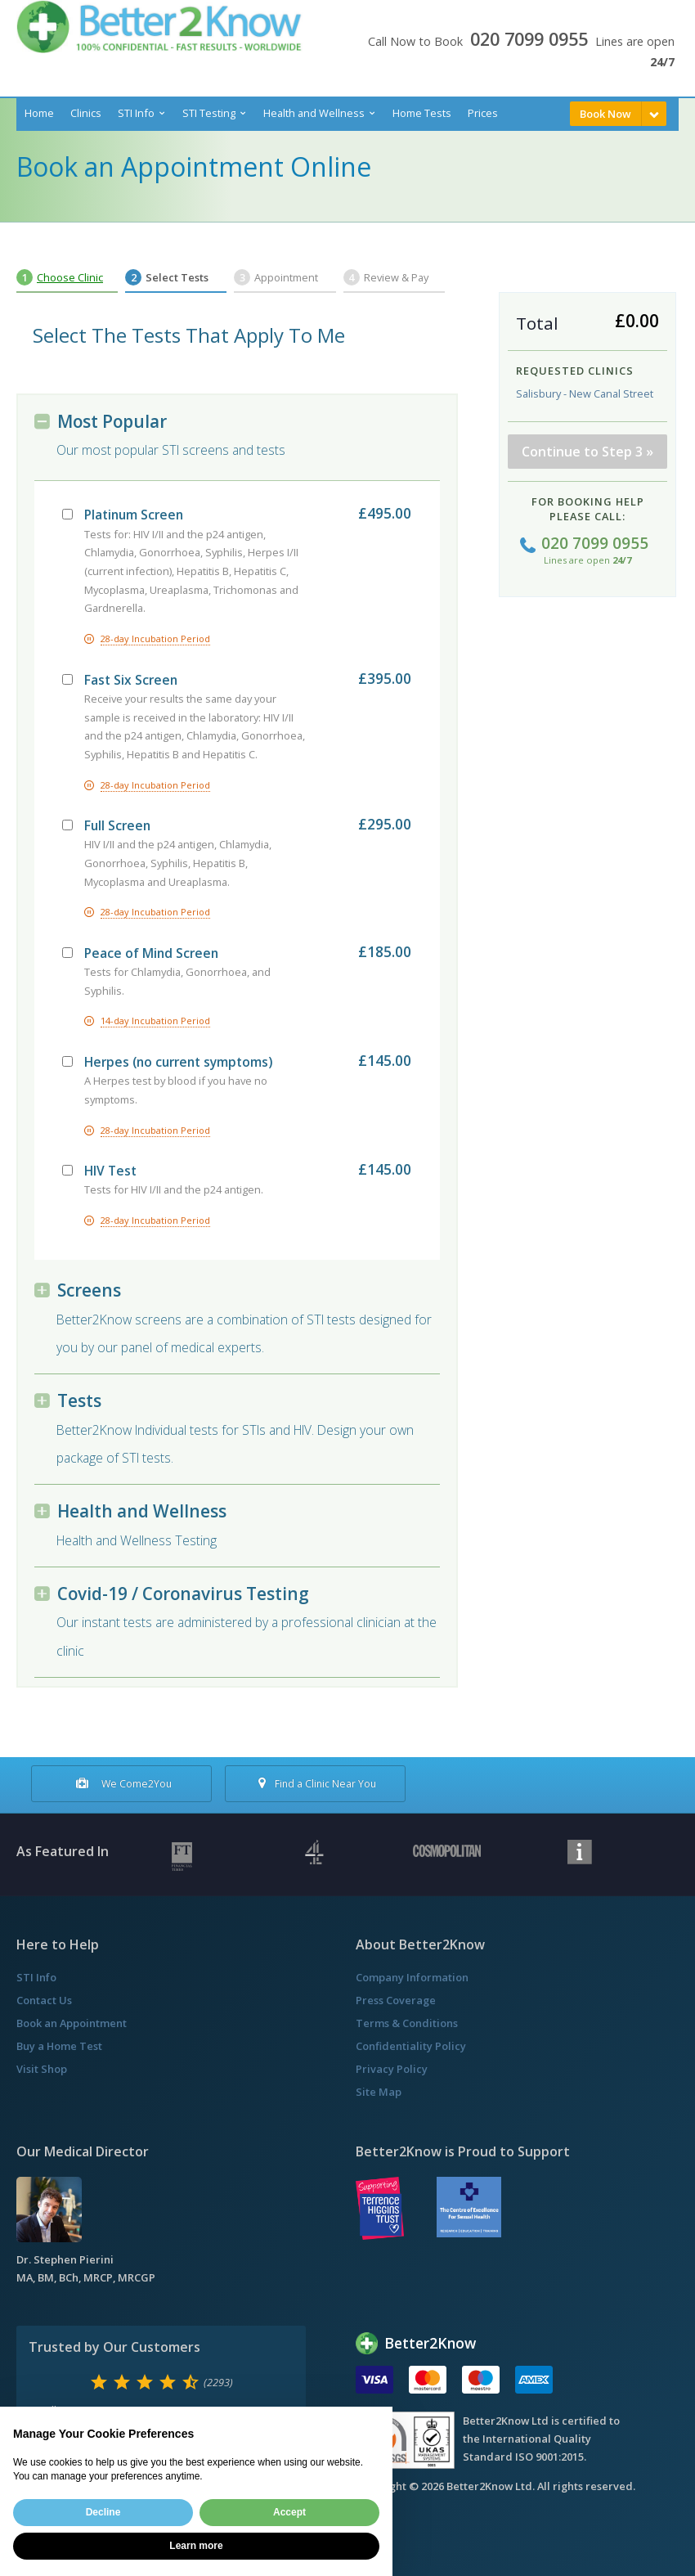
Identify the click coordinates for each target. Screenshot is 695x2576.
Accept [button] (289, 2512)
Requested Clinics (575, 370)
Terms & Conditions (407, 2023)
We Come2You (122, 1784)
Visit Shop (41, 2068)
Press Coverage (396, 2000)
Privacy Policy (392, 2068)
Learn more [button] (195, 2545)
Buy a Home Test (59, 2046)
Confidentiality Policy (411, 2046)
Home (39, 113)
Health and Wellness (314, 113)
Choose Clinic (70, 277)
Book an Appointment (71, 2023)
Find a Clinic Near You (315, 1784)
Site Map (378, 2091)
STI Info (136, 113)
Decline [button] (103, 2512)
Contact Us (44, 2000)
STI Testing (208, 113)
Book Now (605, 113)
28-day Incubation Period (155, 638)
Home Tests (421, 113)
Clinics (85, 113)
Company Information (412, 1977)
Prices (483, 113)
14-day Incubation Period (155, 1020)
